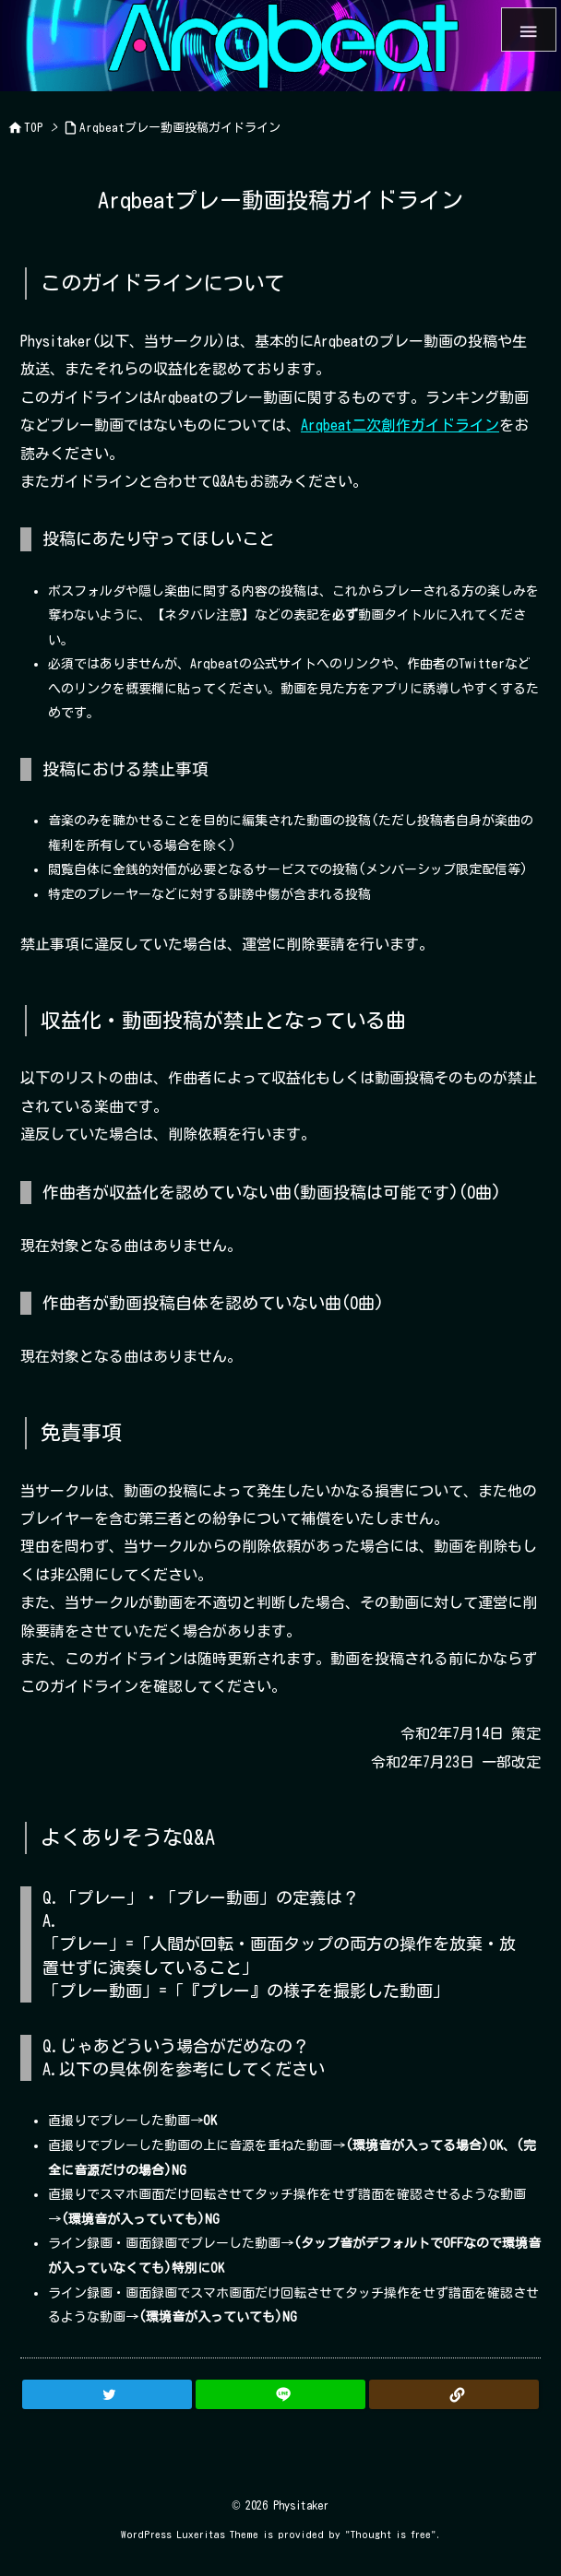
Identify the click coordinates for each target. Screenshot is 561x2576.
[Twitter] (107, 2394)
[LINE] (280, 2394)
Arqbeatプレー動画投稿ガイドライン (179, 128)
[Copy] (454, 2394)
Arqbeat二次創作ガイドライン (400, 425)
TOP (33, 128)
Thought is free (391, 2534)
